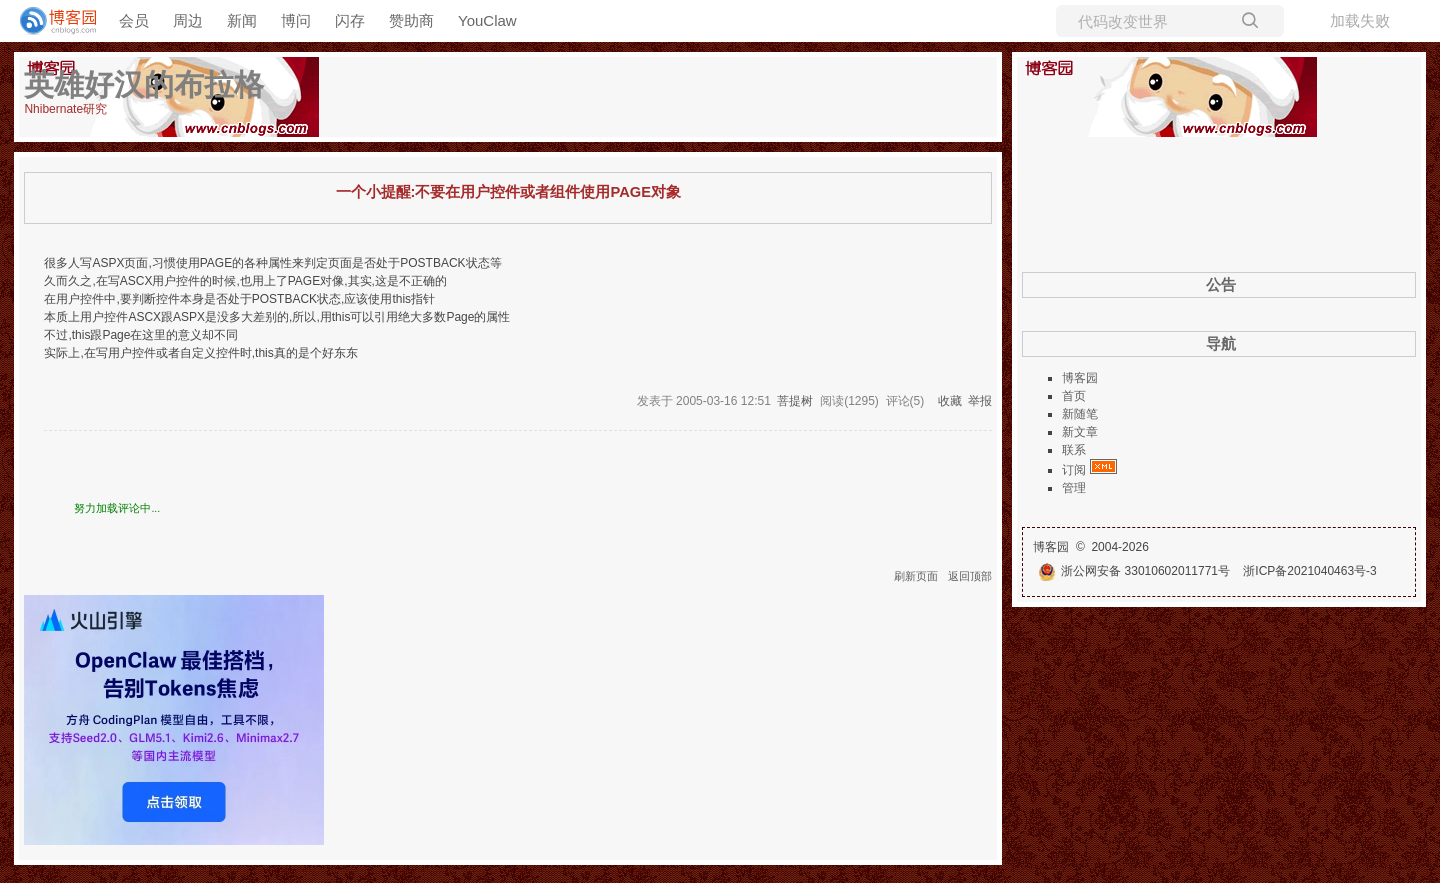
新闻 (242, 20)
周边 (188, 20)
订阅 (1074, 470)
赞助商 (411, 20)
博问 (296, 20)
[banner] (50, 21)
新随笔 (1080, 414)
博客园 (1080, 378)
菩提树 (795, 401)
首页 (1074, 396)
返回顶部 (970, 576)
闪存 (350, 20)
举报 (980, 401)
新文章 (1080, 432)
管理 (1074, 488)
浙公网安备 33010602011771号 (1134, 571)
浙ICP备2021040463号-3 (1309, 571)
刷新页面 (916, 576)
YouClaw (487, 20)
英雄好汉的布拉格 (144, 84)
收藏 (950, 401)
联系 (1074, 450)
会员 (134, 20)
